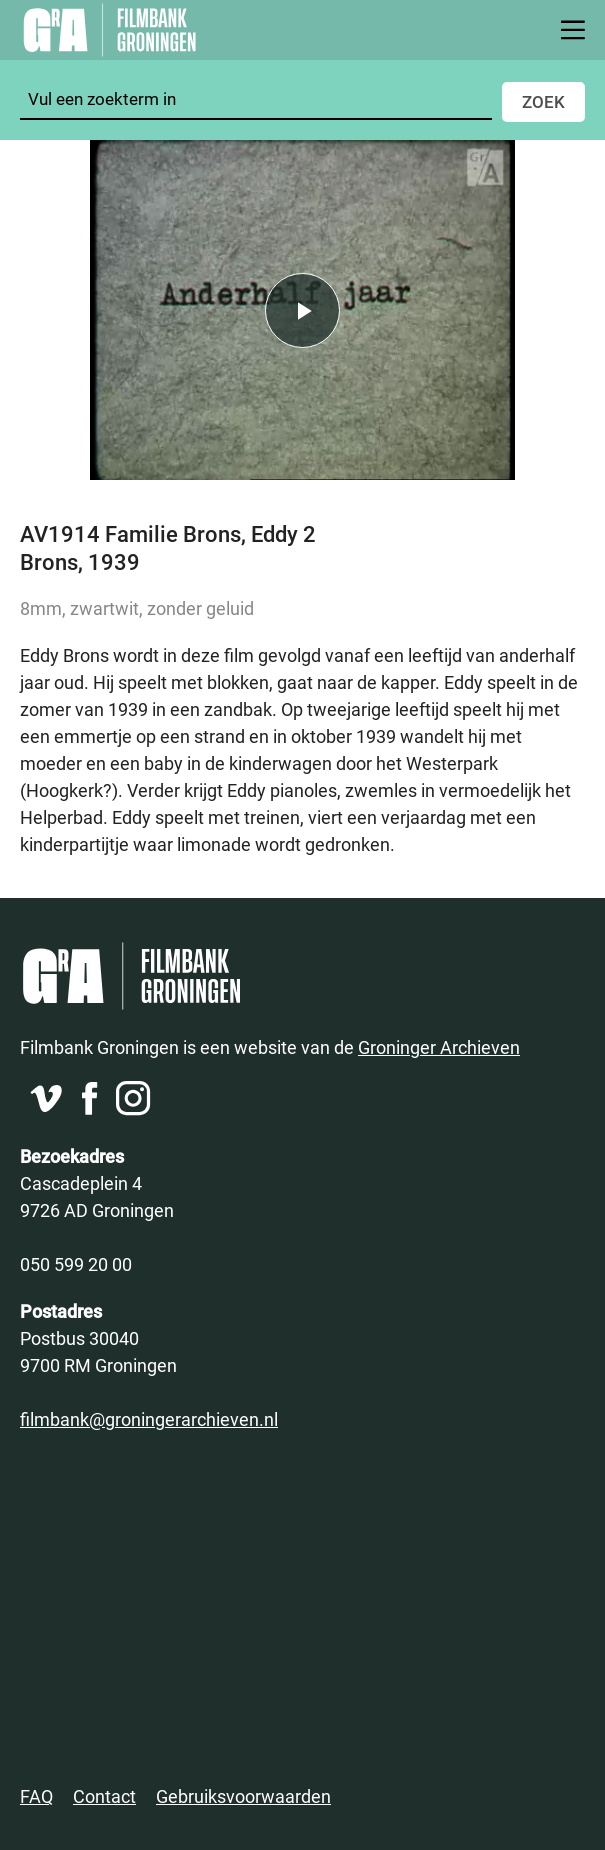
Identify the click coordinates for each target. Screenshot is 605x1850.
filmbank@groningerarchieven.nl (149, 1419)
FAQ (36, 1796)
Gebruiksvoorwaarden (243, 1796)
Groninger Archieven (439, 1047)
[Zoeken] (256, 99)
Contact (104, 1796)
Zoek (543, 101)
